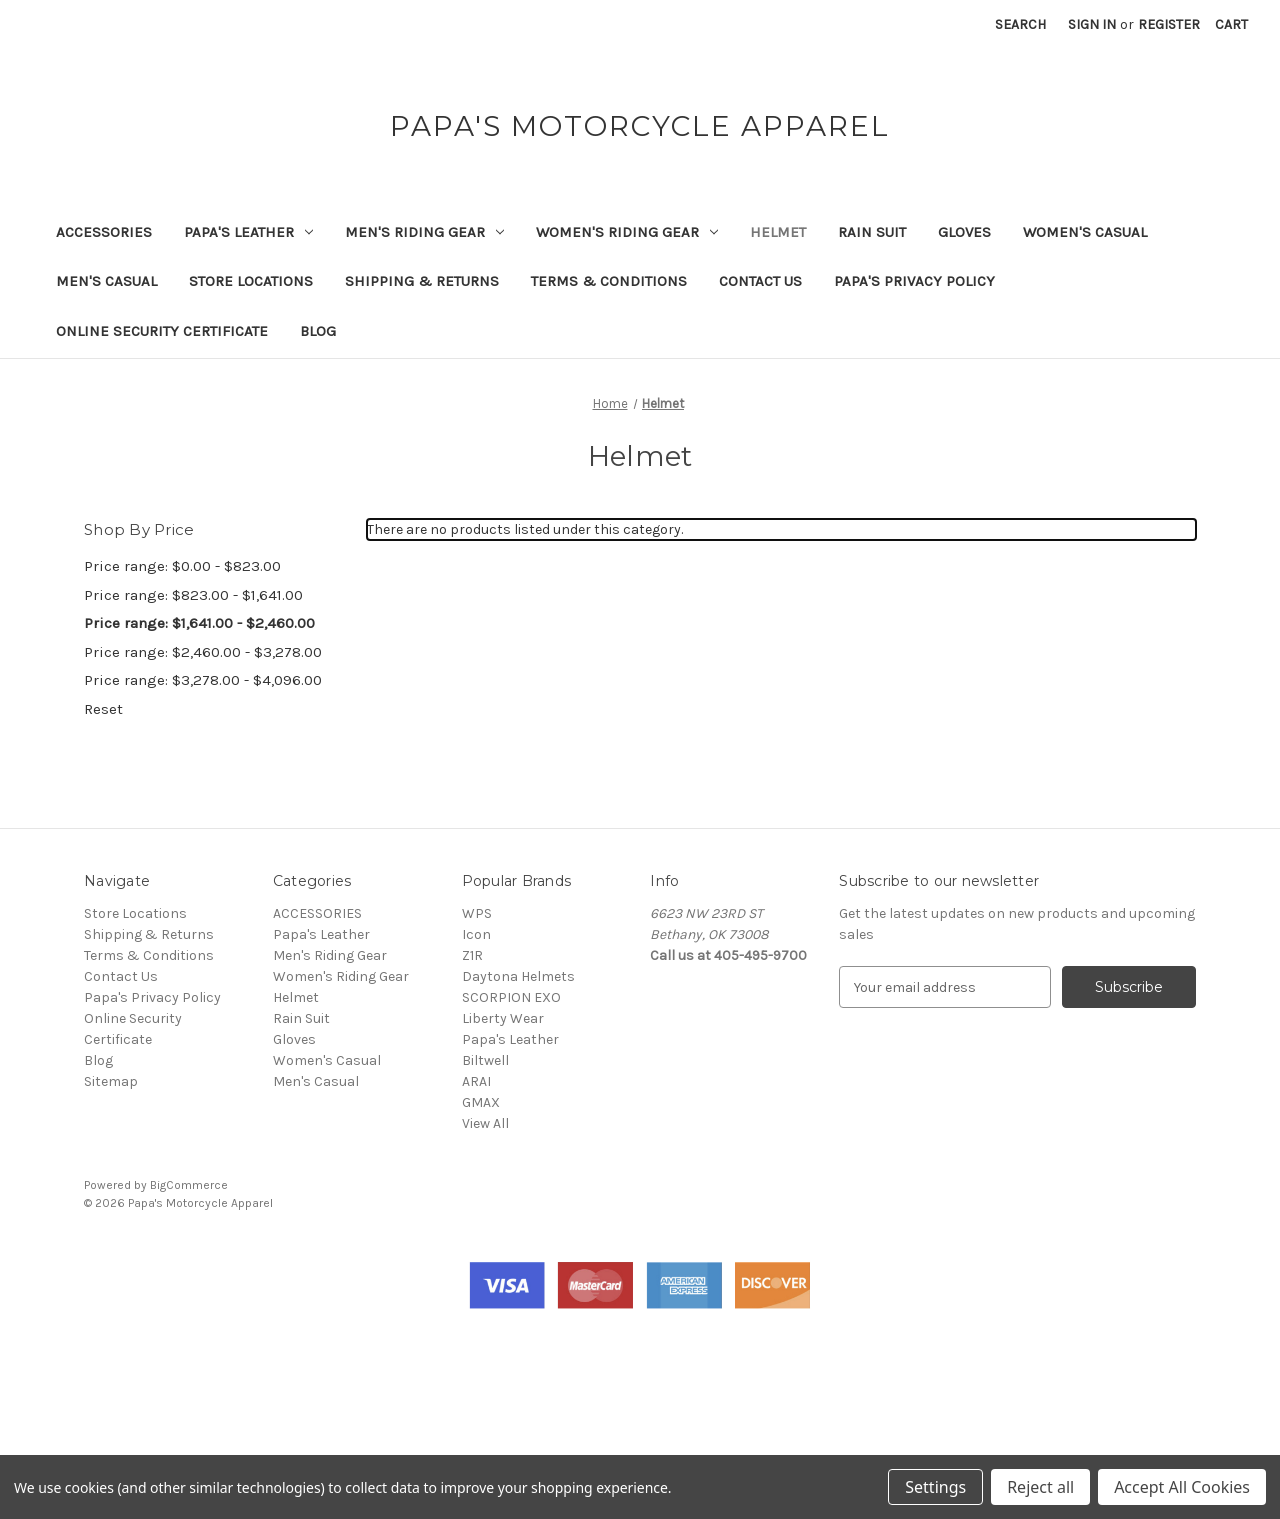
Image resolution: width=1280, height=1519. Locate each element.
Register (1169, 24)
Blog (318, 331)
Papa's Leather (248, 232)
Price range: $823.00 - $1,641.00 (193, 595)
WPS (477, 913)
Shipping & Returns (422, 281)
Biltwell (485, 1060)
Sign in (1092, 24)
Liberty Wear (503, 1018)
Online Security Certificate (162, 331)
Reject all (1040, 1487)
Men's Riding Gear (424, 232)
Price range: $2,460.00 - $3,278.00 (203, 652)
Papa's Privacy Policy (914, 281)
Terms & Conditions (609, 281)
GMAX (481, 1102)
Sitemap (111, 1081)
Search (1020, 24)
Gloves (964, 232)
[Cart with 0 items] (1231, 24)
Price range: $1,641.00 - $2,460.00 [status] (199, 623)
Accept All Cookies (1182, 1487)
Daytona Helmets (518, 976)
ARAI (476, 1081)
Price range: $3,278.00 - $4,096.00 (203, 680)
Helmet (778, 232)
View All (485, 1123)
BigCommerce (189, 1185)
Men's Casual (106, 281)
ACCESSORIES (104, 232)
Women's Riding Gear (627, 232)
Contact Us (760, 281)
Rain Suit (872, 232)
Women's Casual (1085, 232)
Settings (935, 1487)
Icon (476, 934)
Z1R (472, 955)
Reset (103, 709)
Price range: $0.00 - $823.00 (182, 566)
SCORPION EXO (511, 997)
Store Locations (251, 281)
